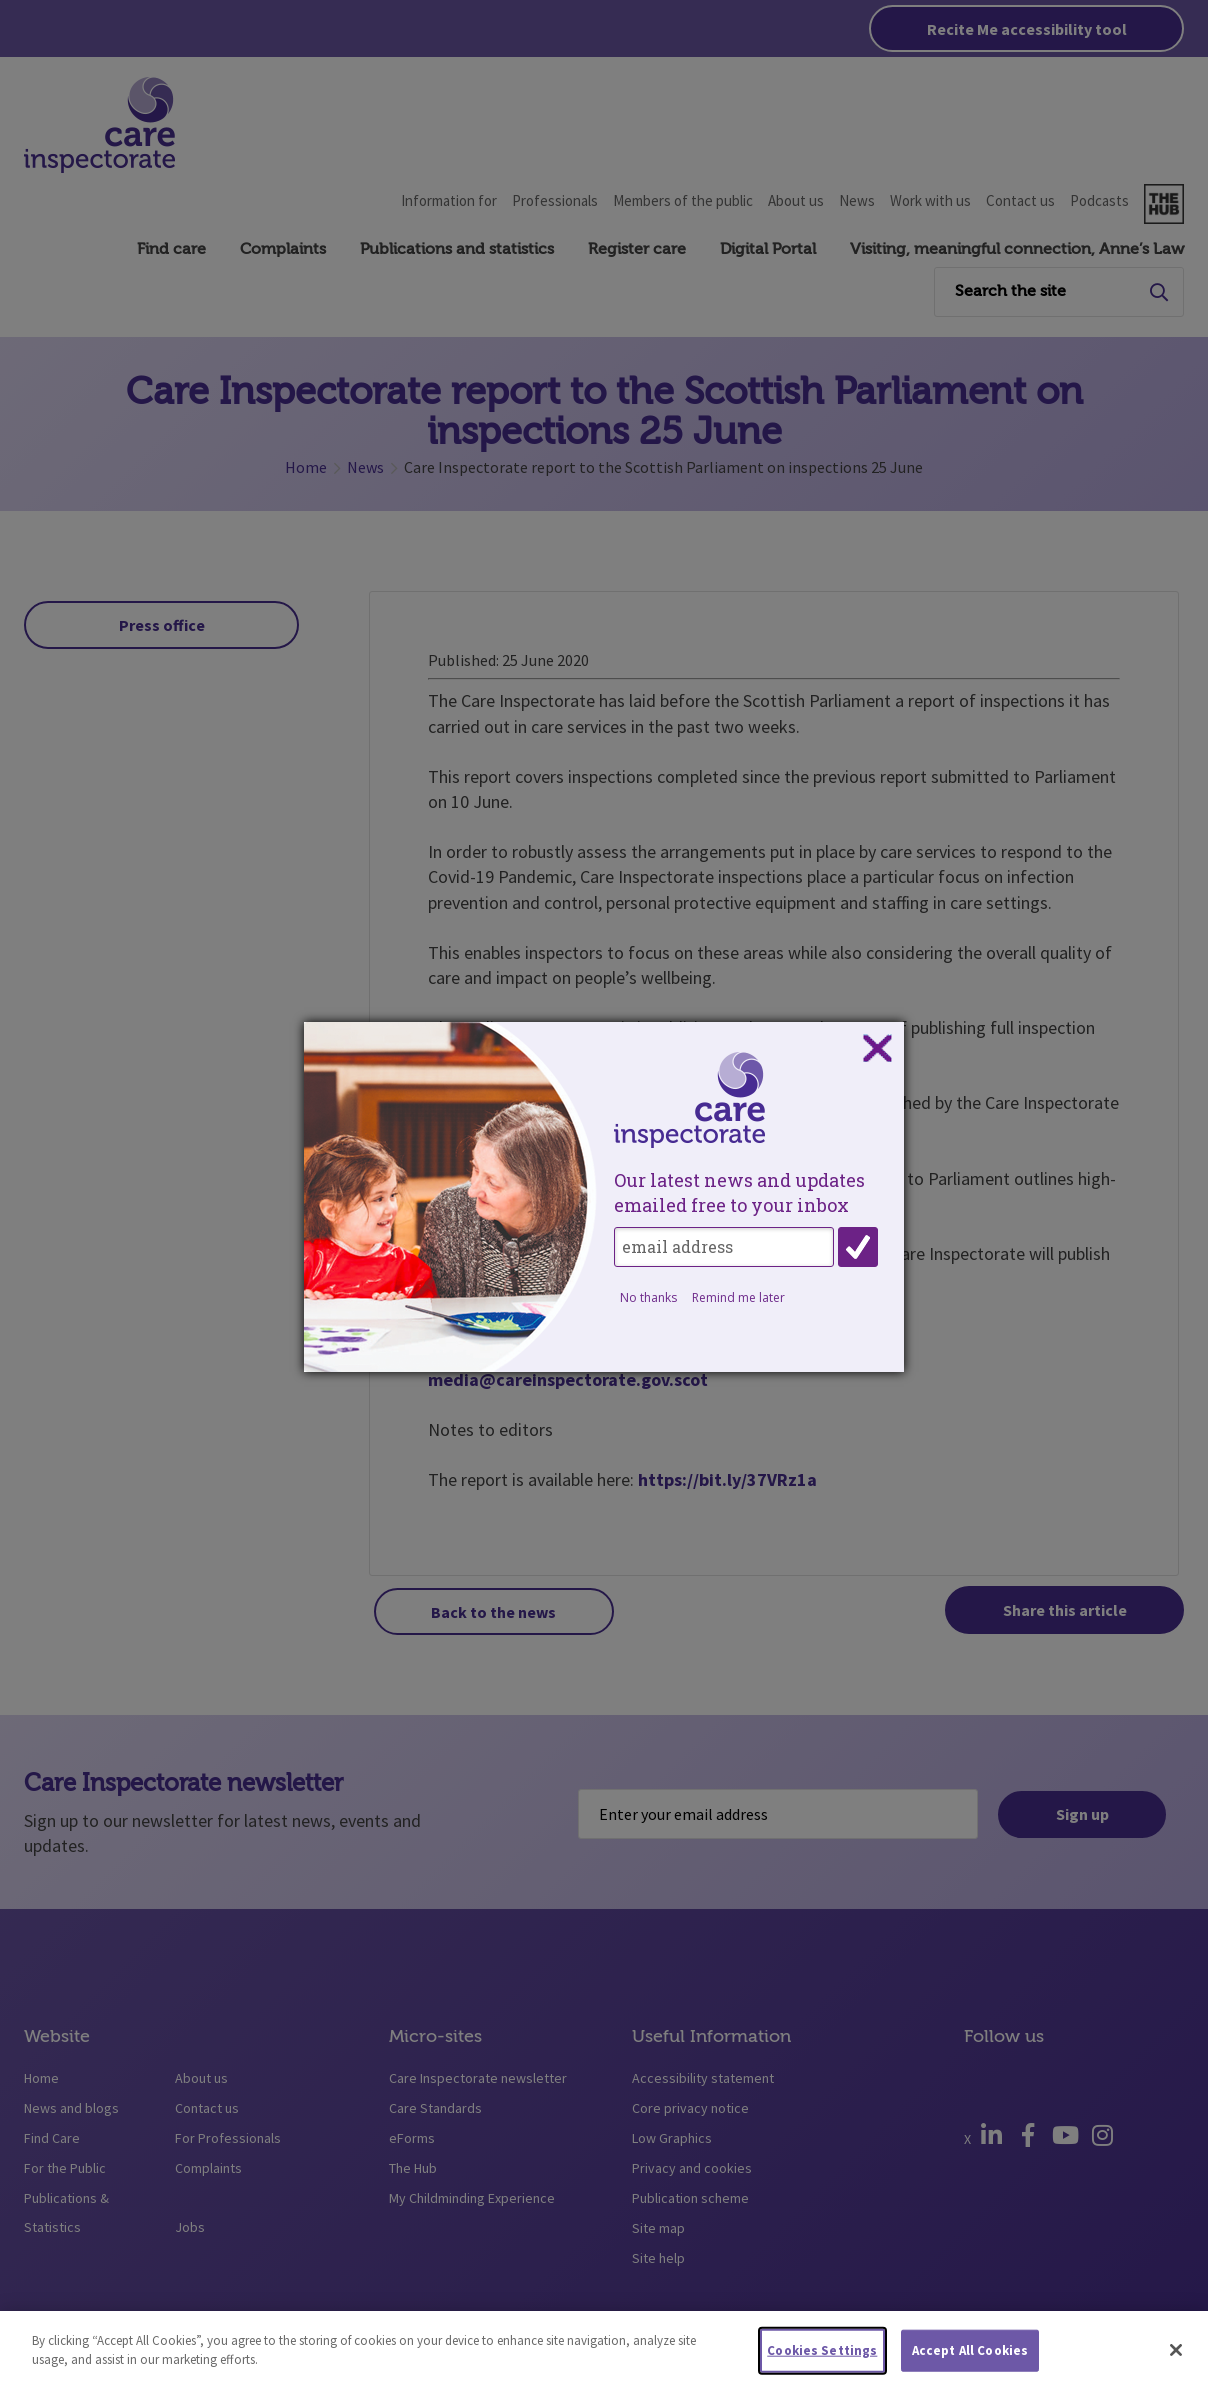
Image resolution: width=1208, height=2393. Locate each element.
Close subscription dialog (877, 1049)
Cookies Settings (822, 2361)
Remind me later (738, 1297)
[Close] (1176, 2362)
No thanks (648, 1297)
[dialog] (604, 1197)
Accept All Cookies (970, 2361)
